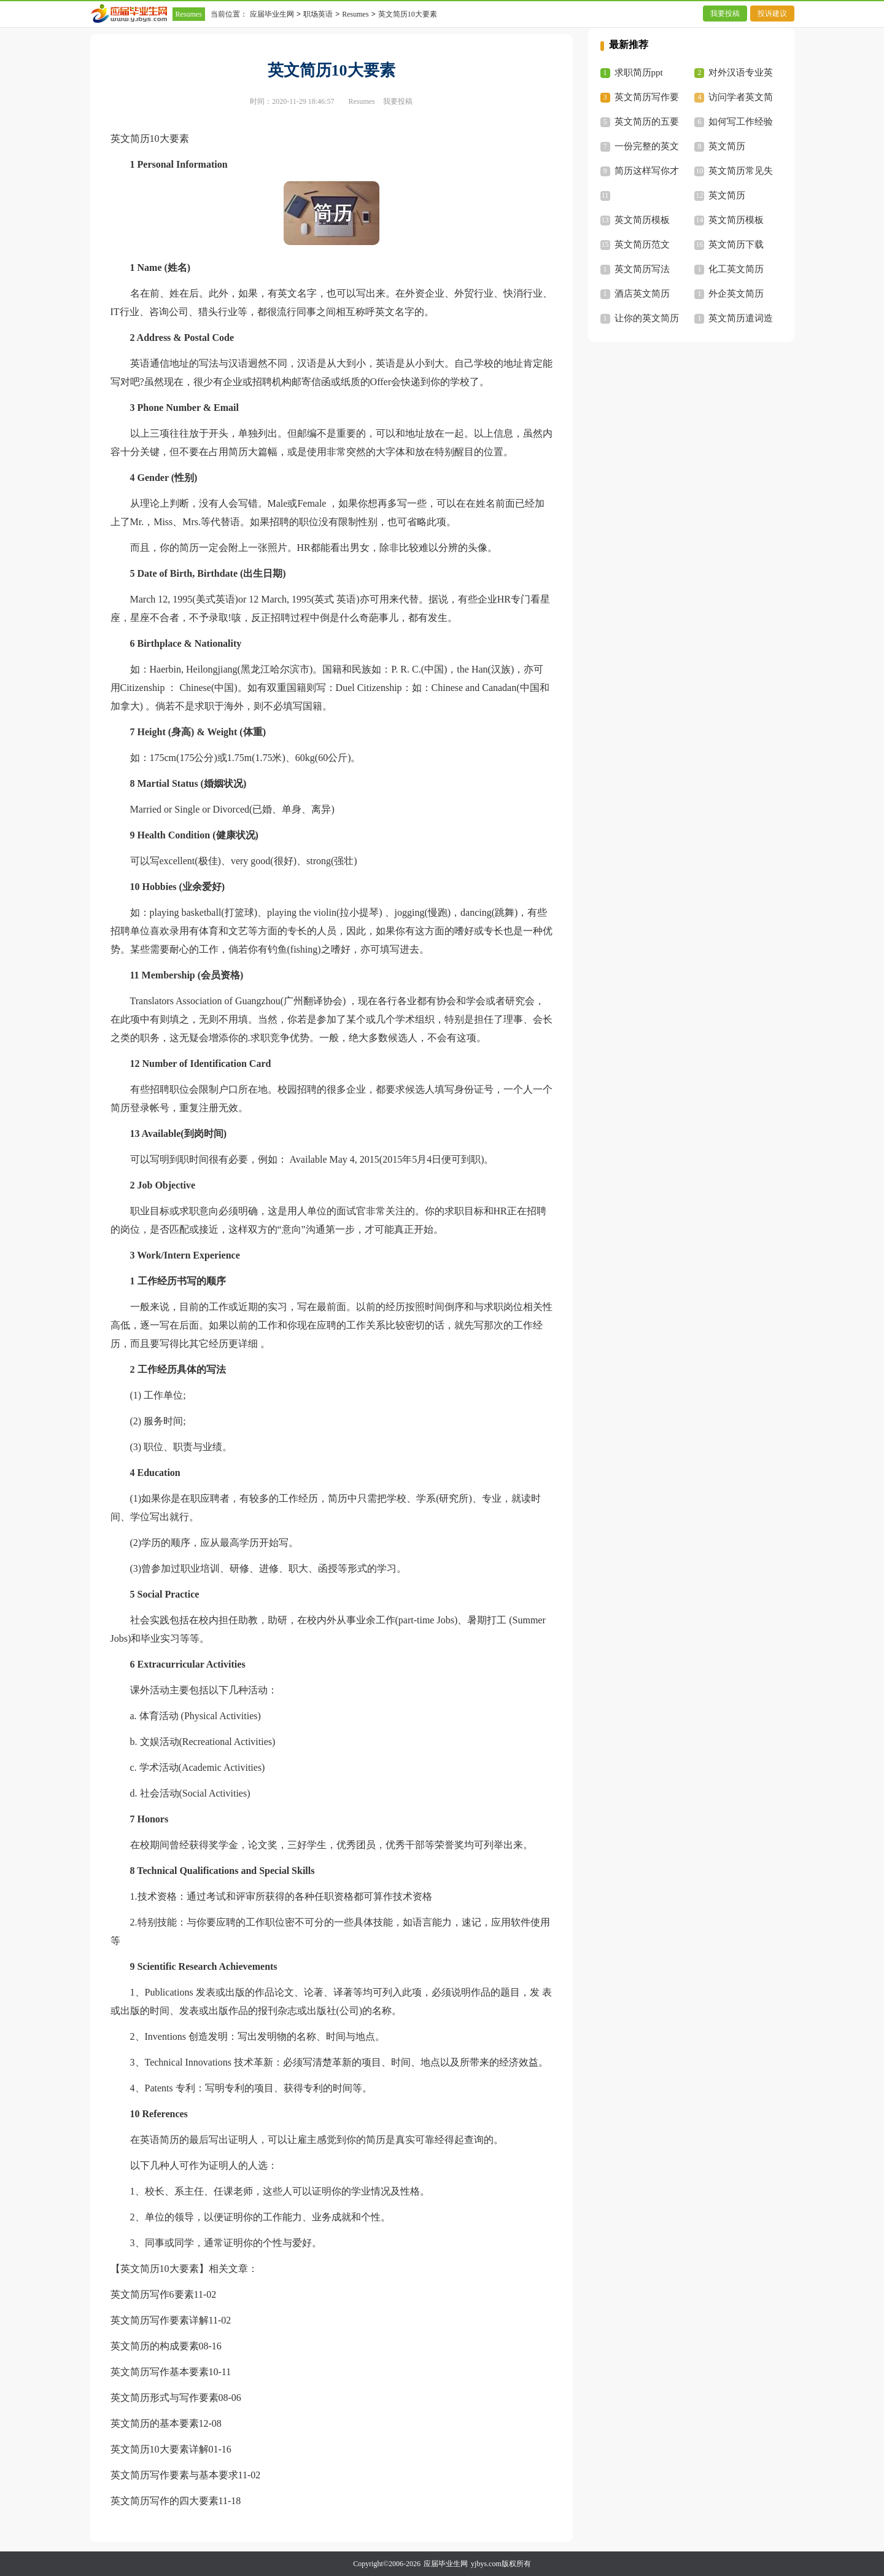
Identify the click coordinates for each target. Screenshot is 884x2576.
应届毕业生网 (272, 14)
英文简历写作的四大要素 (164, 2501)
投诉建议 (772, 13)
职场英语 (318, 14)
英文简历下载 (736, 244)
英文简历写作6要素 (152, 2294)
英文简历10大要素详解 (159, 2449)
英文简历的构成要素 (154, 2346)
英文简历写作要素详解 (159, 2320)
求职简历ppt (639, 72)
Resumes (189, 14)
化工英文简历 (736, 269)
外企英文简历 (736, 294)
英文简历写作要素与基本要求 (174, 2475)
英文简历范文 (642, 244)
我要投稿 (725, 13)
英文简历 (726, 146)
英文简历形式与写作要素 (164, 2397)
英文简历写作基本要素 (159, 2372)
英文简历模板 (642, 220)
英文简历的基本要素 (154, 2423)
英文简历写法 (642, 269)
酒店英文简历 (642, 294)
